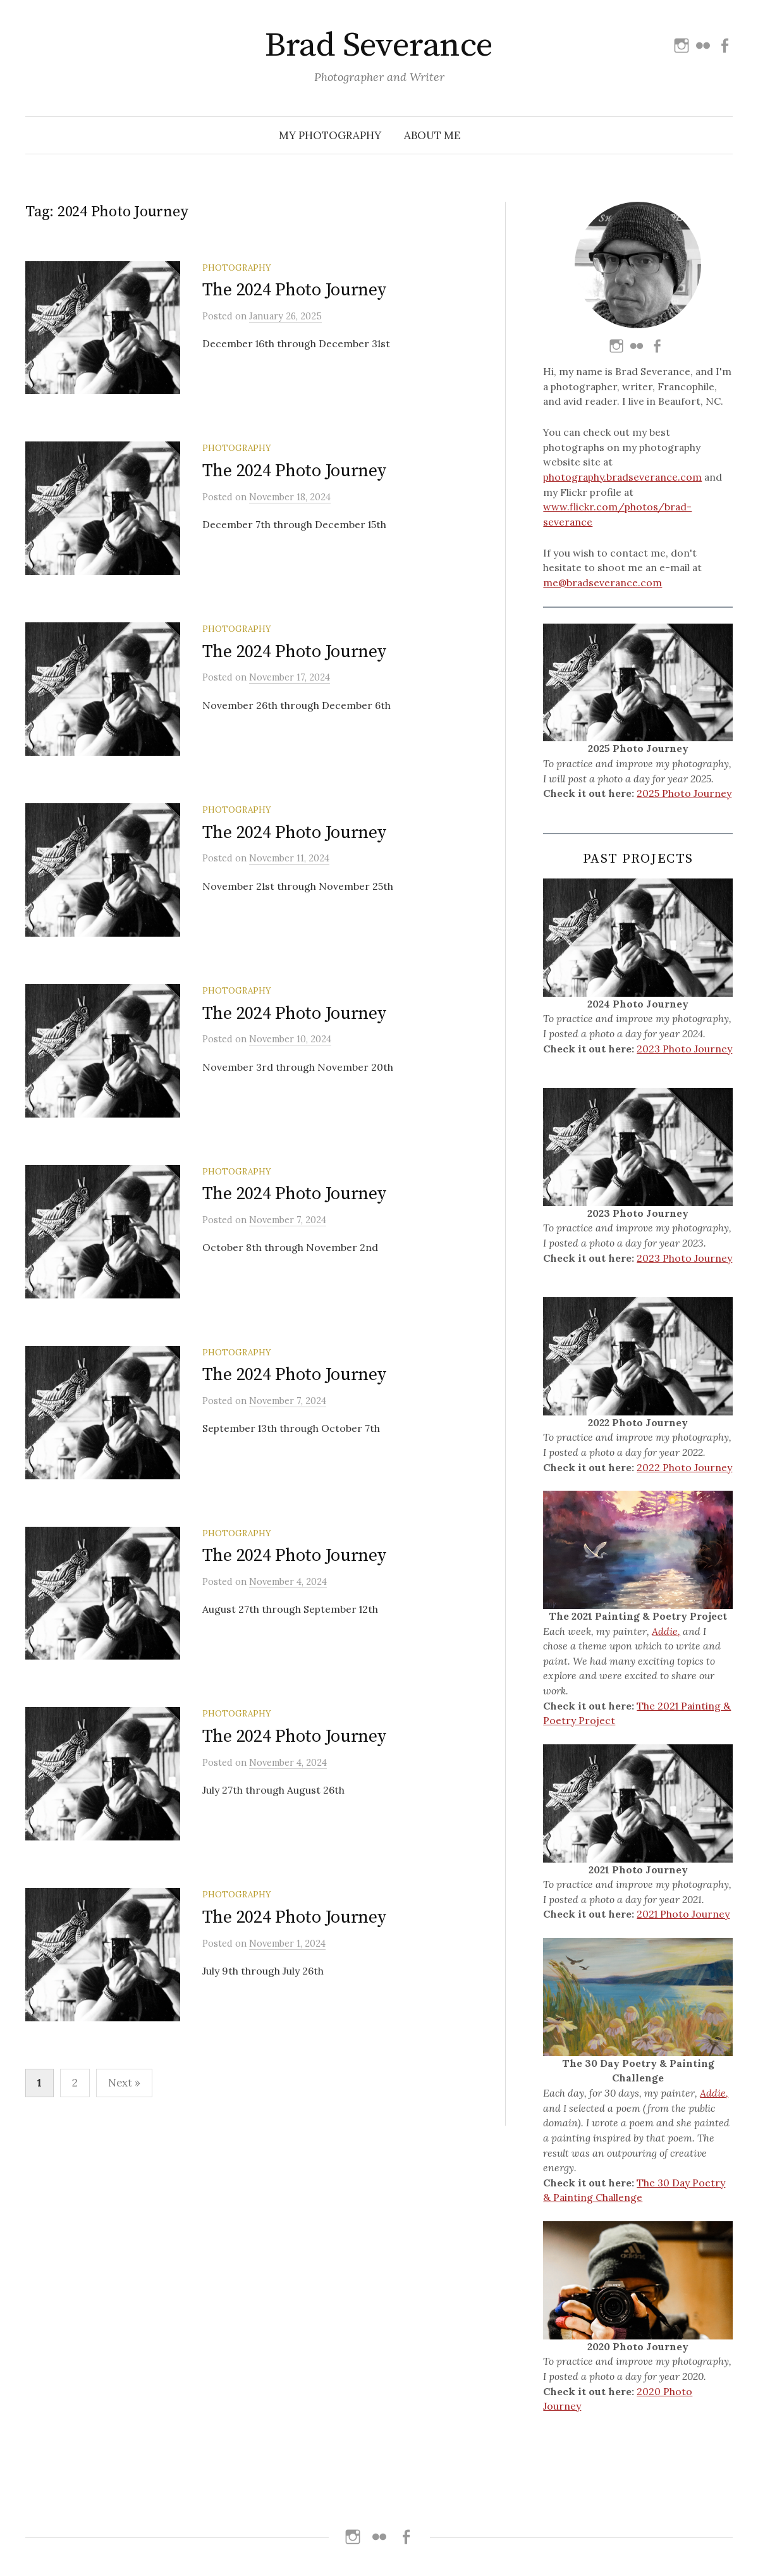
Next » (124, 2195)
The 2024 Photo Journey (294, 290)
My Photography (330, 135)
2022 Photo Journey (684, 1467)
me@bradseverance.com (602, 582)
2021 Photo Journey (683, 1913)
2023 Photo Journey (684, 1048)
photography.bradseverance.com (622, 477)
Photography (236, 267)
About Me (432, 135)
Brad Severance (378, 45)
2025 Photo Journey (684, 793)
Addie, (666, 1631)
